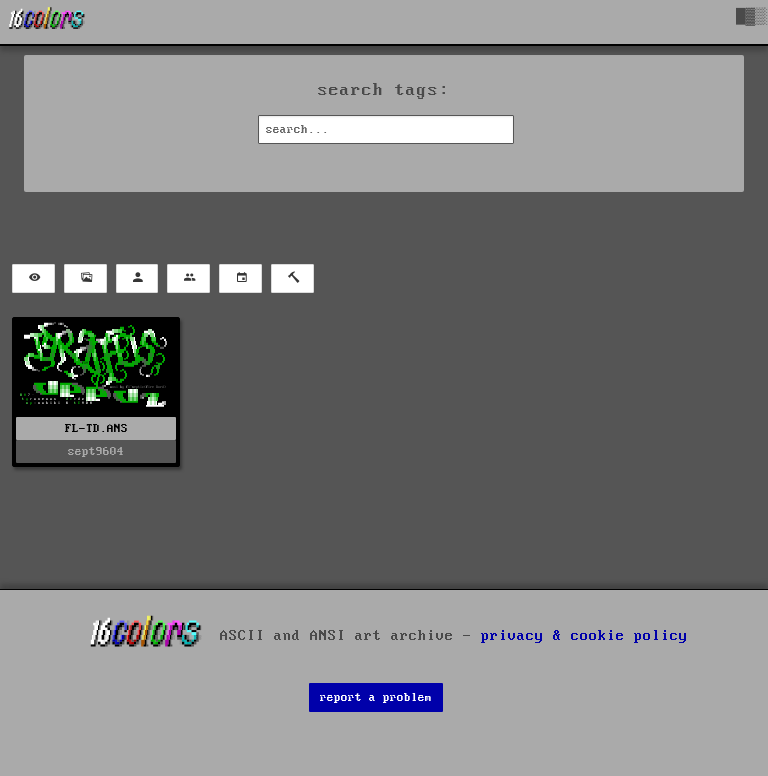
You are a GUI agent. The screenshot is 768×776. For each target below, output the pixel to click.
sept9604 (96, 451)
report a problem (376, 697)
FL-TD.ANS (96, 428)
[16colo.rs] (47, 22)
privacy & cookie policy (584, 636)
